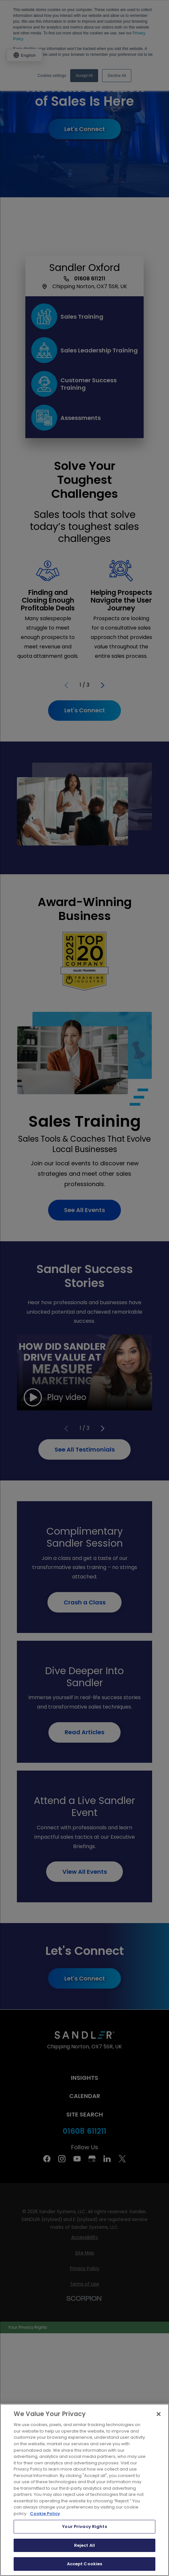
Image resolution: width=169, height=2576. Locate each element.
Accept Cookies (84, 2564)
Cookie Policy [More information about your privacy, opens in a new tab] (45, 2513)
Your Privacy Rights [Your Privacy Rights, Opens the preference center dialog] (84, 2526)
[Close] (158, 2414)
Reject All (84, 2545)
